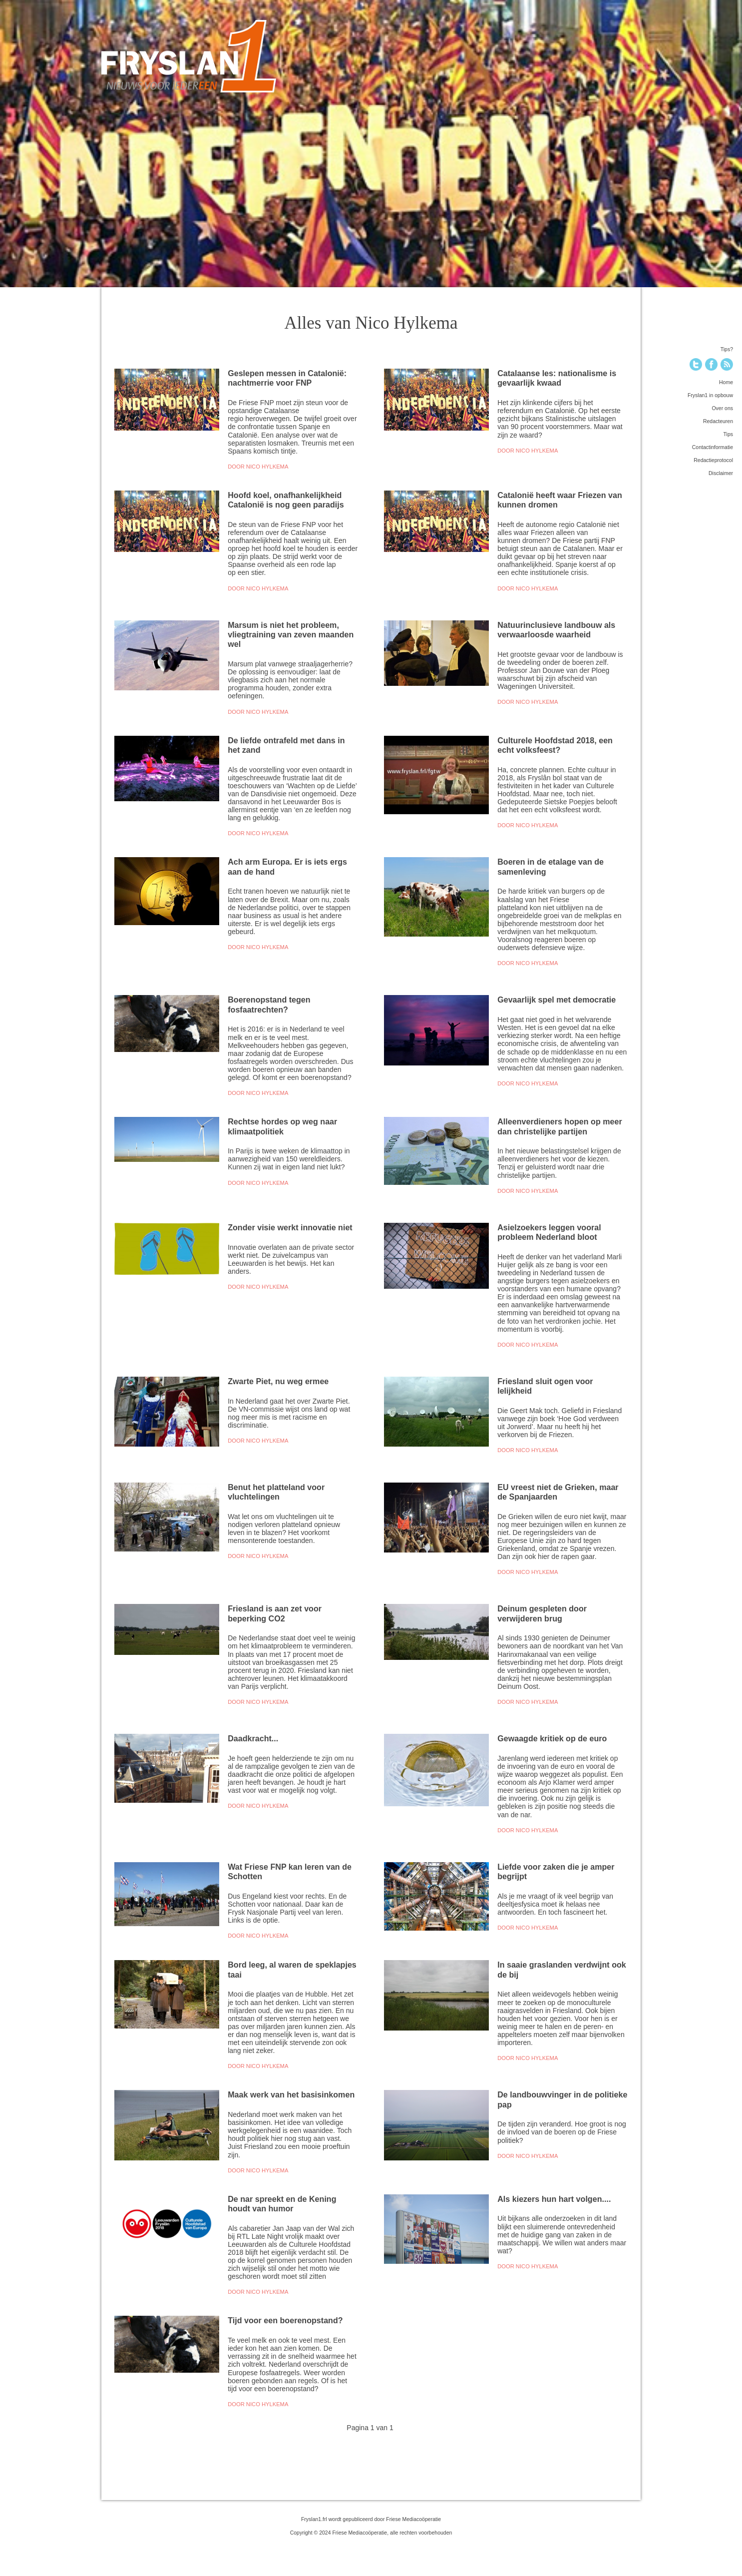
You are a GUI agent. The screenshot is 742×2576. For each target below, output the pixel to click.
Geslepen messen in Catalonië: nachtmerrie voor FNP (287, 378)
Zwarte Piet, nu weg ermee (278, 1381)
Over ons (722, 408)
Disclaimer (721, 473)
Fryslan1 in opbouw (710, 395)
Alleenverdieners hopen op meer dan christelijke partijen (559, 1126)
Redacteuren (718, 421)
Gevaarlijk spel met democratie (556, 999)
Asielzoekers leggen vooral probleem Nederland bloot (549, 1232)
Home (726, 382)
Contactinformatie (712, 447)
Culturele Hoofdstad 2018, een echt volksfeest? (555, 745)
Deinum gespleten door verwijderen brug (542, 1613)
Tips (728, 434)
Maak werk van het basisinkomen (291, 2094)
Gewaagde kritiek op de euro (552, 1738)
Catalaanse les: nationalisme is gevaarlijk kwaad (556, 378)
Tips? (727, 349)
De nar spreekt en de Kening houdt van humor (282, 2203)
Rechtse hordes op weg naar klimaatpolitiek (282, 1126)
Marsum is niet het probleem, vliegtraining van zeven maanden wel (291, 634)
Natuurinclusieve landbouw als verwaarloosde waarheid (556, 629)
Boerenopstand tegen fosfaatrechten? (269, 1004)
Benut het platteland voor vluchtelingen (276, 1492)
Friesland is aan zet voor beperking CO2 (275, 1613)
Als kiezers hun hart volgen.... (554, 2198)
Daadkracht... (253, 1738)
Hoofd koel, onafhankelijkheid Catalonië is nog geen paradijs (286, 500)
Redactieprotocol (713, 460)
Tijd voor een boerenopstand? (285, 2320)
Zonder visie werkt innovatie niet (290, 1227)
